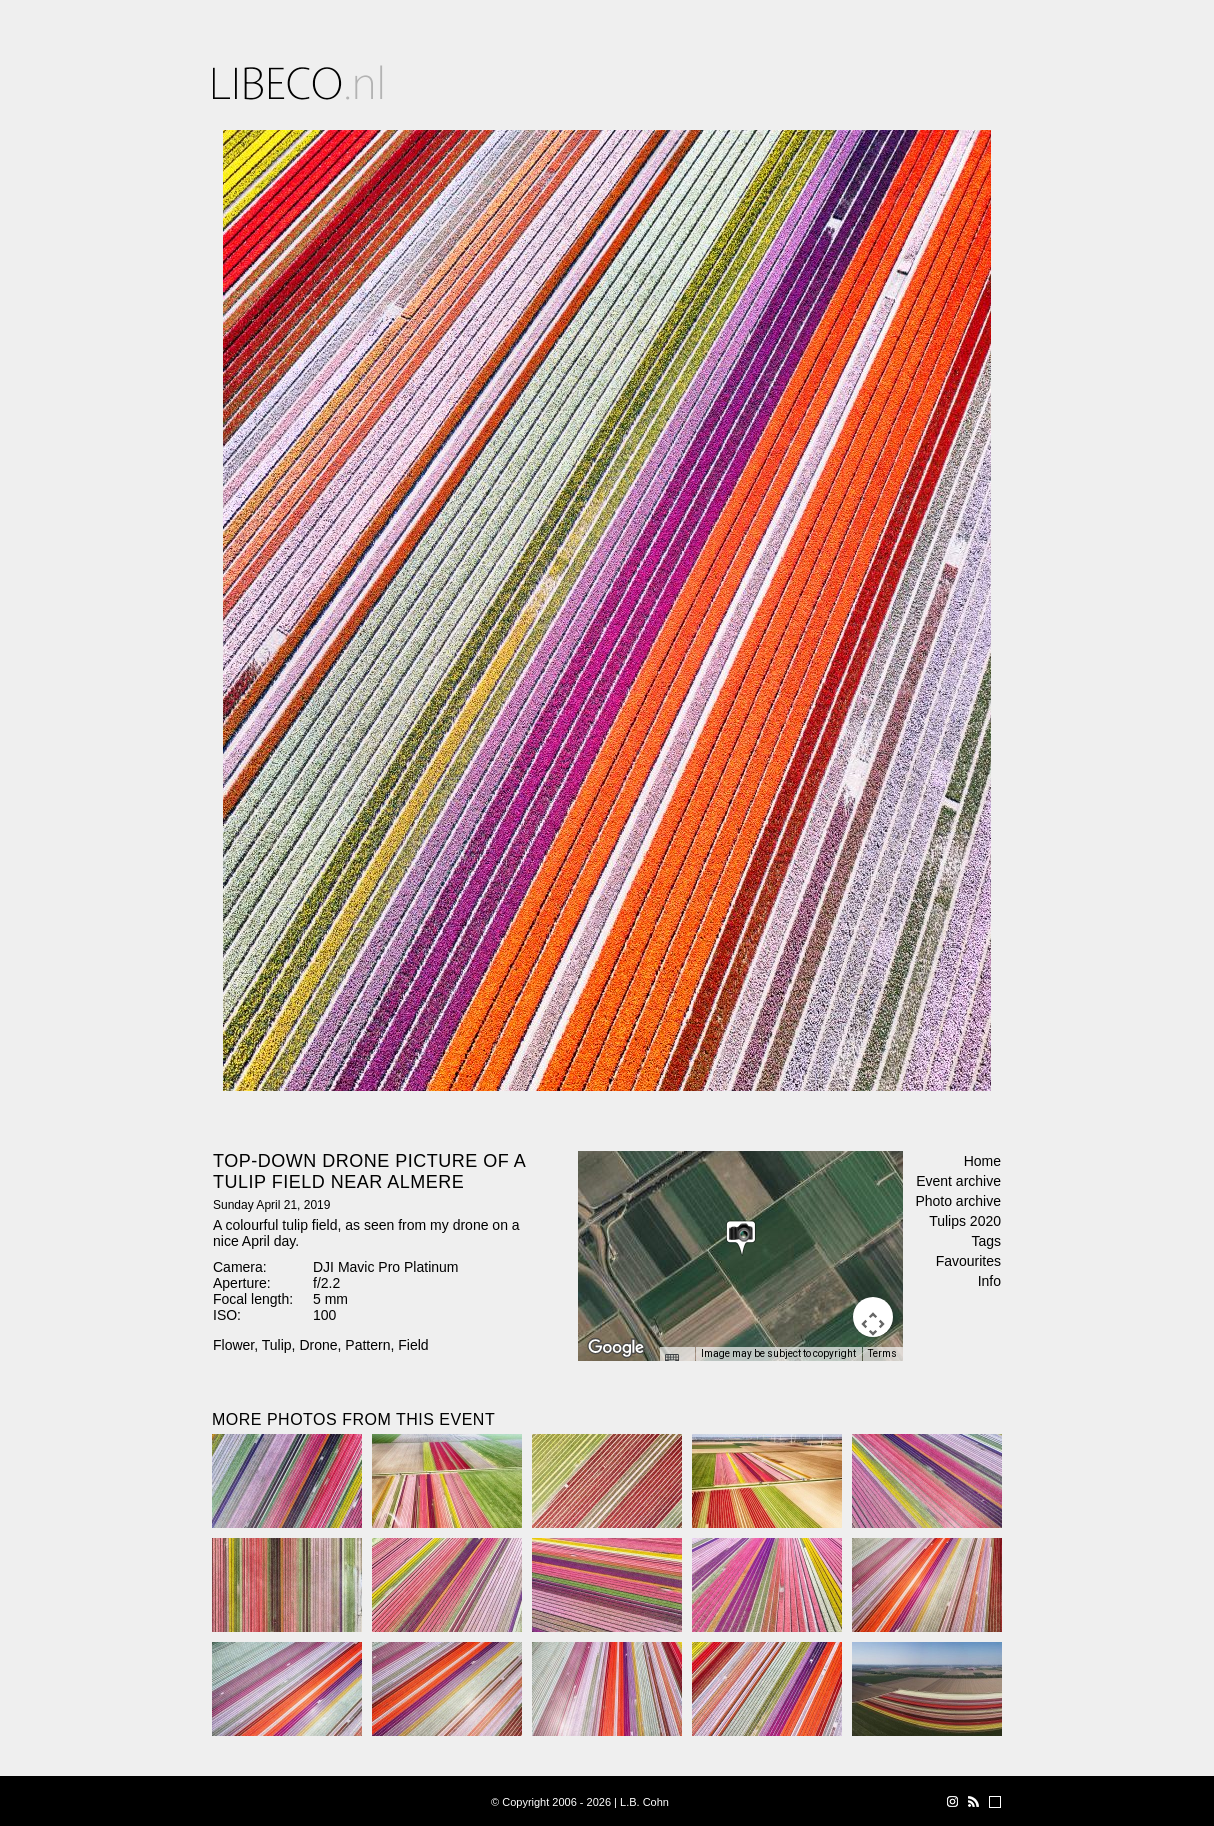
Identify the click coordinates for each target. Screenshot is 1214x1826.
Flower (233, 1345)
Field (413, 1345)
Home (982, 1161)
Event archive (958, 1181)
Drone (318, 1345)
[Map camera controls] (873, 1317)
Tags (986, 1241)
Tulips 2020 (965, 1221)
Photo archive (958, 1201)
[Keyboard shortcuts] (677, 1360)
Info (989, 1281)
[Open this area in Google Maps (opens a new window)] (616, 1348)
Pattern (367, 1345)
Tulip (277, 1345)
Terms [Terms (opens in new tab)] (882, 1353)
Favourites (968, 1261)
